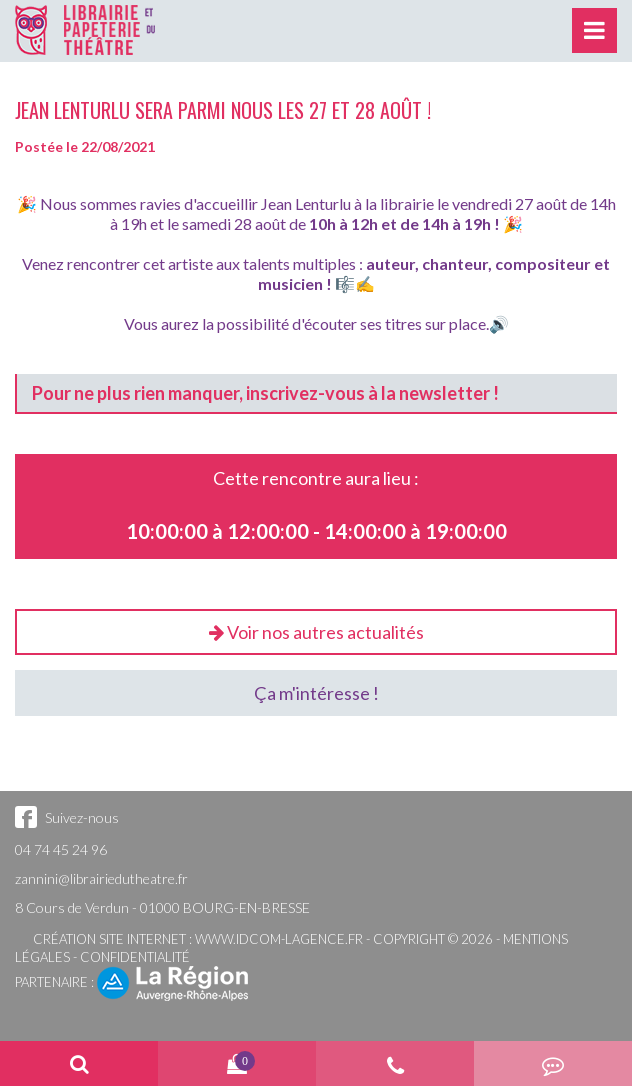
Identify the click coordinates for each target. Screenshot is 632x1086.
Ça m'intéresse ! (316, 693)
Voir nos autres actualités (316, 632)
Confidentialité (135, 957)
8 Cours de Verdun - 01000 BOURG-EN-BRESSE (162, 907)
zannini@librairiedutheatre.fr (101, 878)
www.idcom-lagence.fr (279, 939)
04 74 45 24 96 (61, 849)
